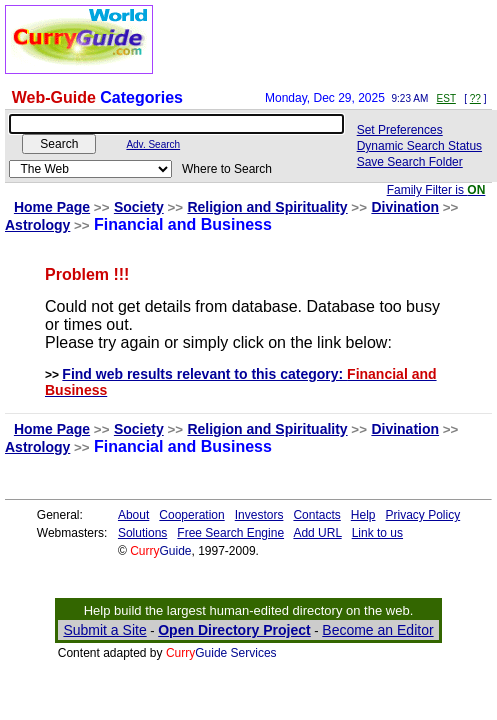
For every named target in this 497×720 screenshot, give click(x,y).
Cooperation (191, 515)
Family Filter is (436, 190)
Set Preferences (400, 130)
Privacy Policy (423, 515)
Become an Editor (377, 630)
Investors (259, 515)
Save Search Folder (410, 162)
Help (363, 515)
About (133, 515)
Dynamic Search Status (419, 146)
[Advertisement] (334, 40)
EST (446, 98)
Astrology (37, 225)
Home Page (52, 207)
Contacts (316, 515)
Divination (405, 207)
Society (139, 207)
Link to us (377, 533)
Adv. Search (153, 144)
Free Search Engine (230, 533)
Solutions (142, 533)
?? (475, 98)
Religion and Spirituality (267, 207)
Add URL (317, 533)
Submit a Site (104, 630)
